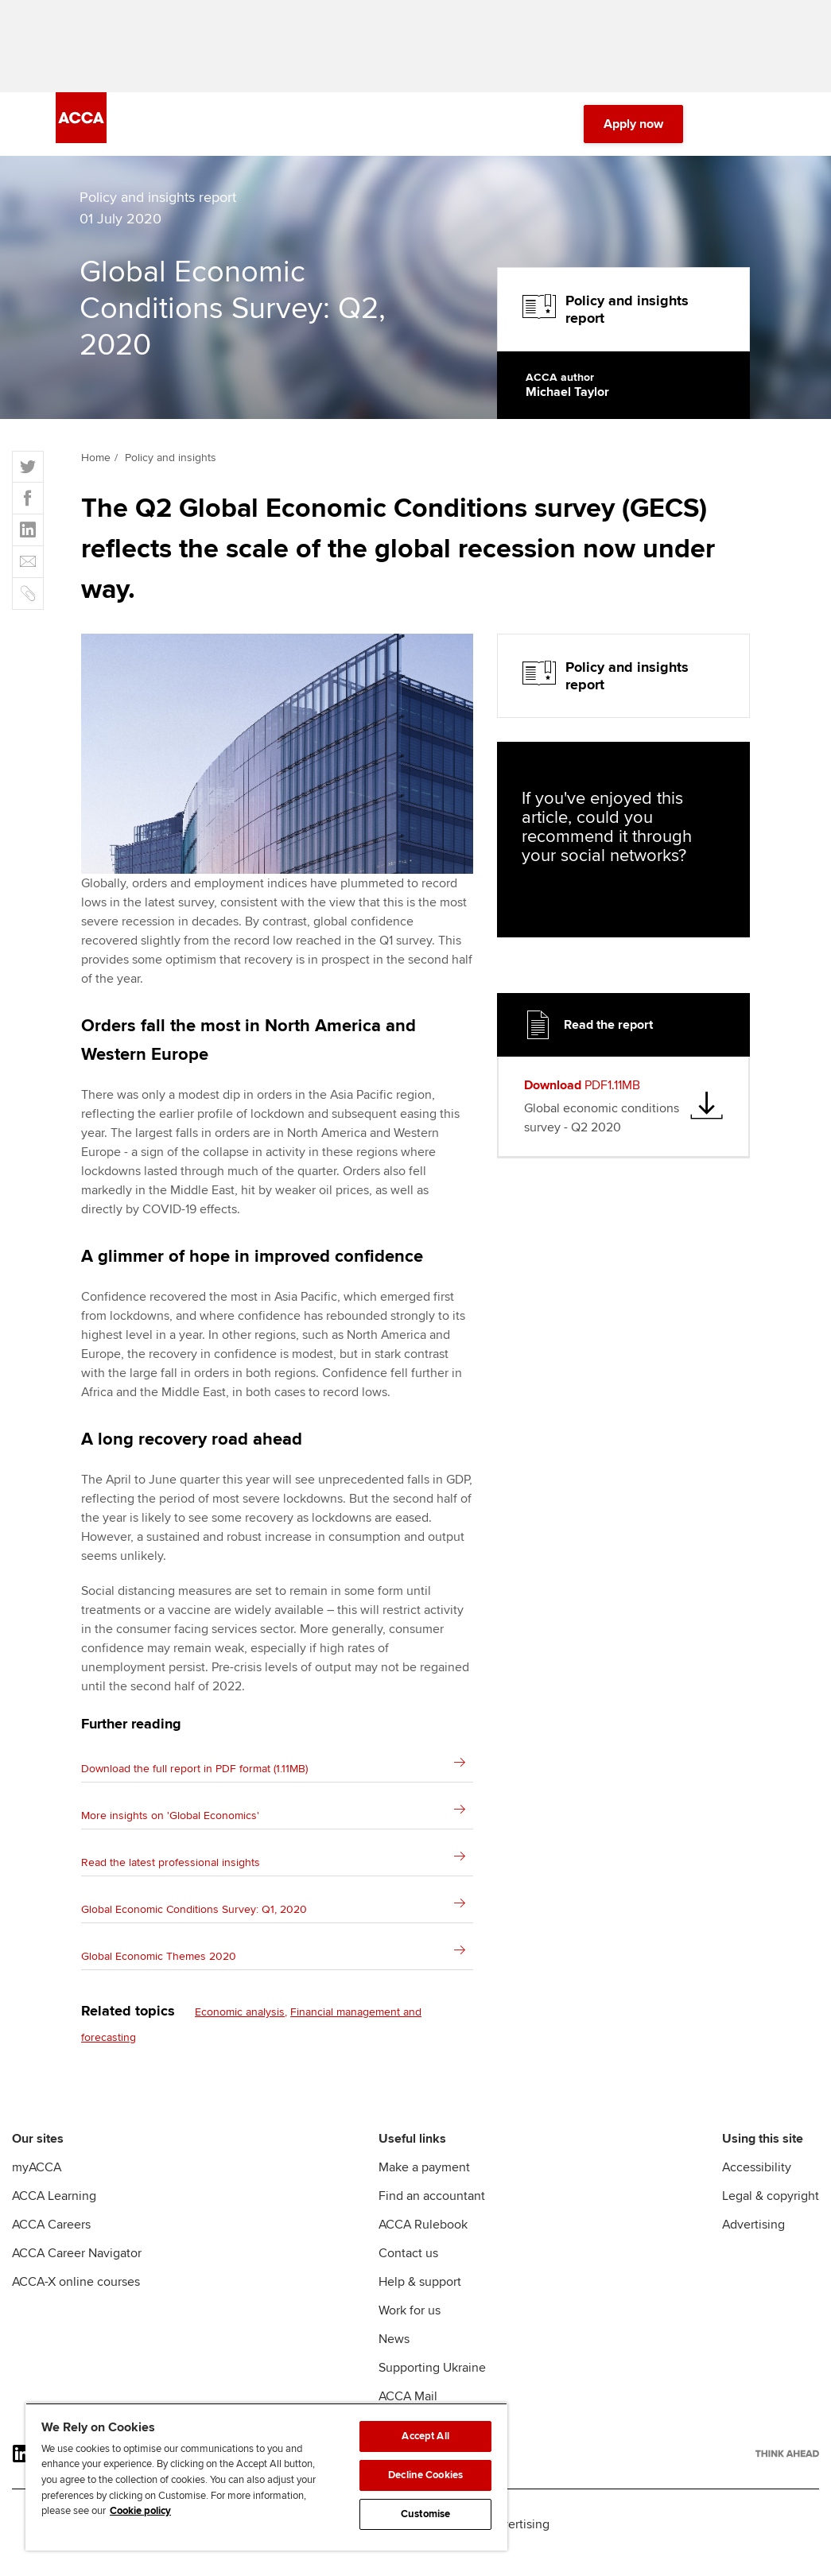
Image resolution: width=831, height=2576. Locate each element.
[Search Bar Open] (721, 143)
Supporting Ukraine (432, 2387)
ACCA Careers (51, 2244)
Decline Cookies (425, 2475)
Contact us (408, 2272)
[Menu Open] (766, 143)
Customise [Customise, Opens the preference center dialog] (425, 2514)
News (394, 2358)
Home (96, 476)
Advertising (753, 2244)
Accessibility (756, 2186)
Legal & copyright (770, 2215)
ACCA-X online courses (76, 2301)
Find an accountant (432, 2215)
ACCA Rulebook (423, 2244)
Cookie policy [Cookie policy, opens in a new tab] (140, 2510)
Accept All (425, 2436)
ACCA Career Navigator (77, 2272)
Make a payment (424, 2186)
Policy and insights (170, 476)
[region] (266, 2477)
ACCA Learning (54, 2215)
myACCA (36, 2186)
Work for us (410, 2329)
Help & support (420, 2301)
